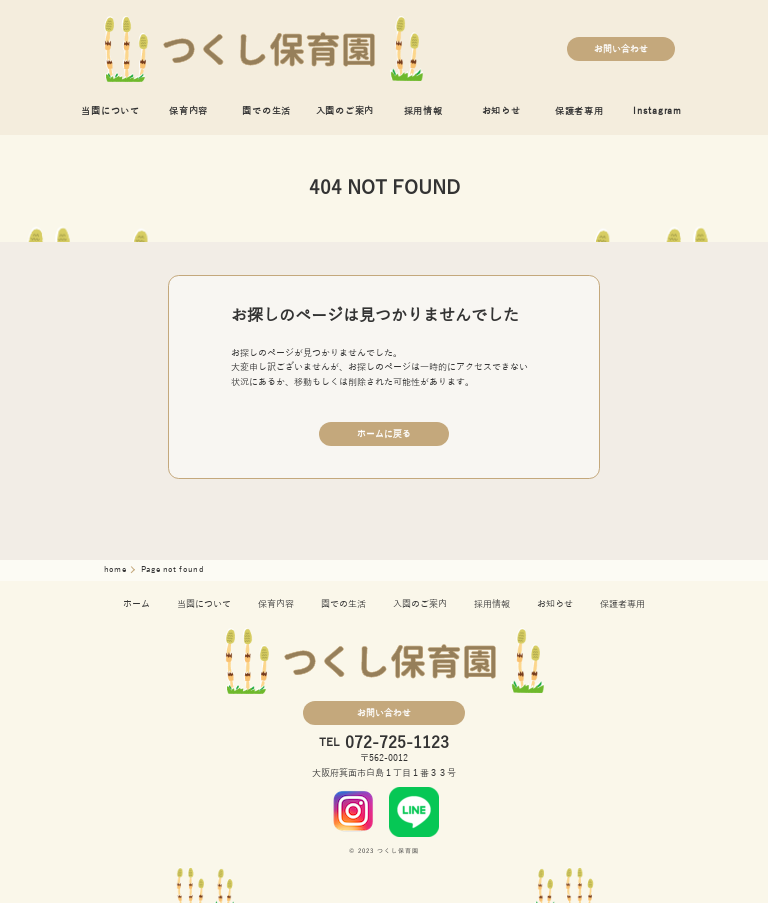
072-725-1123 (397, 743)
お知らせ (501, 111)
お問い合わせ (621, 49)
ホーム (136, 604)
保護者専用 (579, 111)
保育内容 (188, 111)
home (116, 569)
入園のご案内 (345, 111)
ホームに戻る (384, 434)
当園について (110, 111)
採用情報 (423, 111)
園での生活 (266, 111)
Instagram (657, 111)
